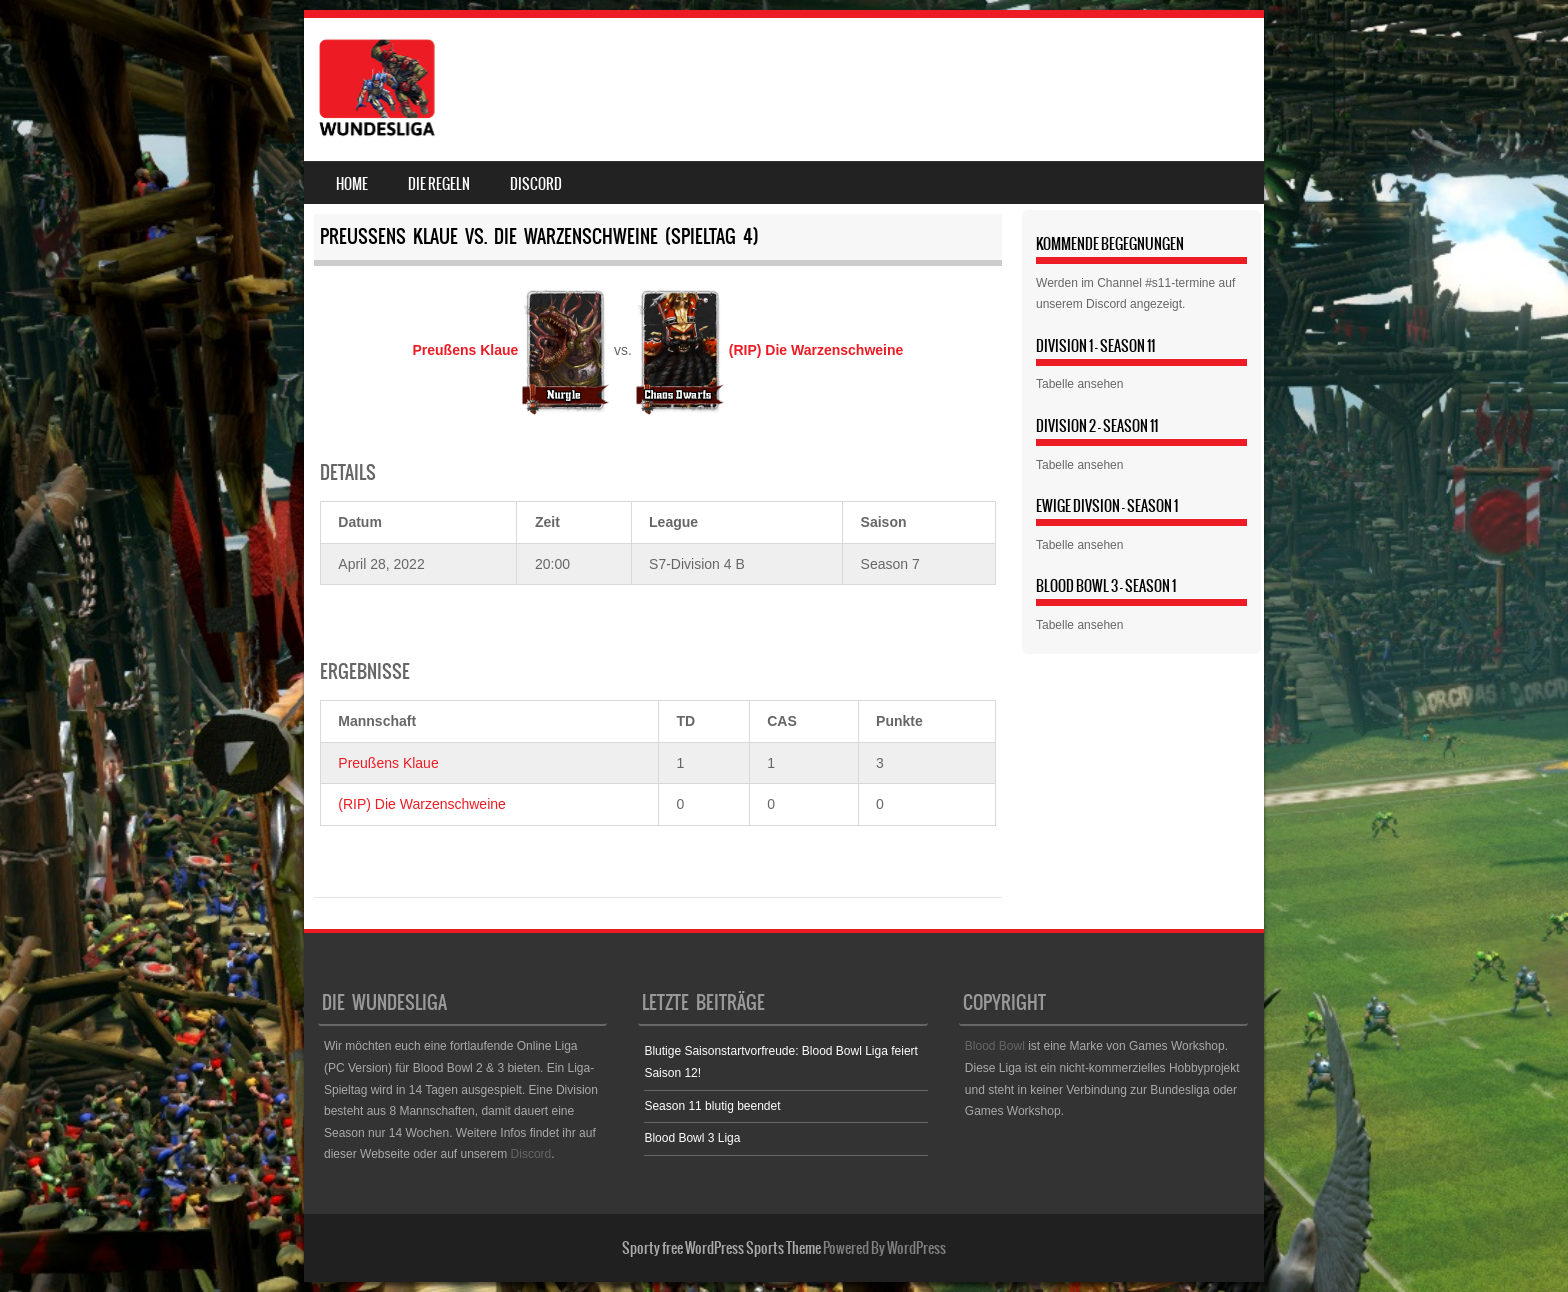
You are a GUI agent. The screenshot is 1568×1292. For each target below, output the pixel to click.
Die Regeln (439, 184)
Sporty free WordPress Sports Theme (721, 1248)
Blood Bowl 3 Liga (692, 1138)
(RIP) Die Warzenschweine (422, 804)
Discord (536, 184)
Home (352, 184)
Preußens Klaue (388, 763)
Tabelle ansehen (1079, 384)
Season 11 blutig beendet (712, 1106)
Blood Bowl (995, 1046)
